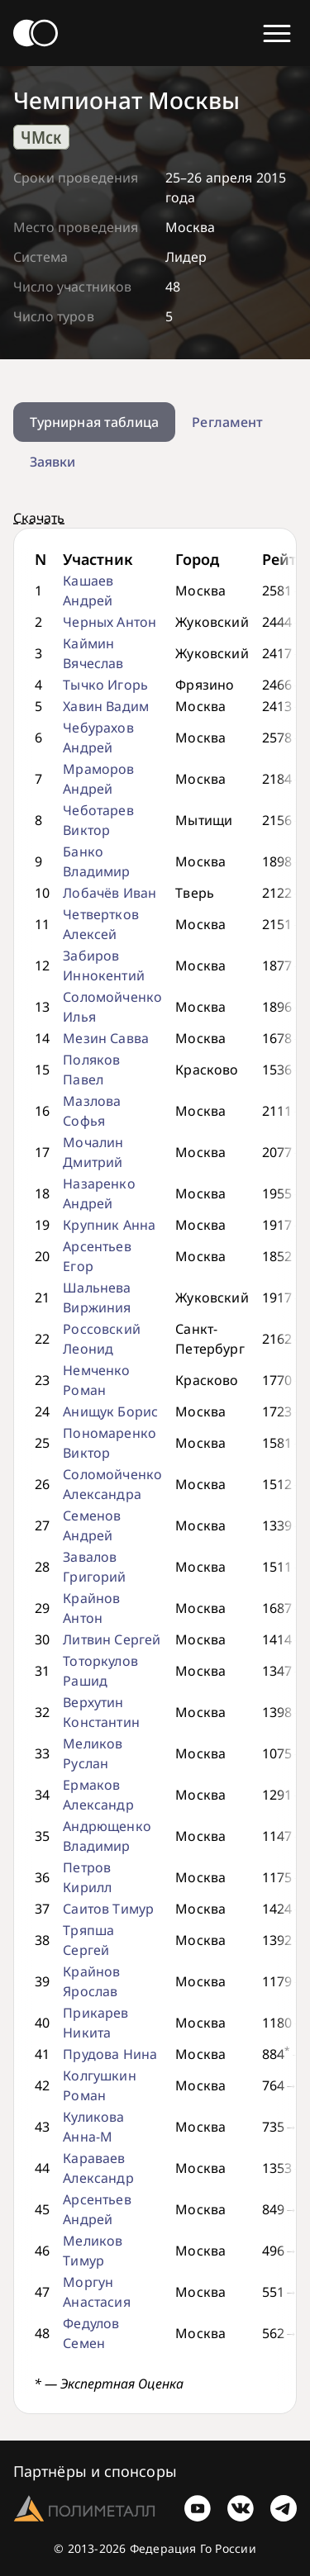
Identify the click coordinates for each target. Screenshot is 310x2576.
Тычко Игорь (105, 685)
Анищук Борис (110, 1411)
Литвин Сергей (111, 1639)
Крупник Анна (109, 1225)
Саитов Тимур (108, 1909)
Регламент (227, 422)
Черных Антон (109, 622)
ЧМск (41, 137)
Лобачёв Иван (109, 893)
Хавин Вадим (106, 706)
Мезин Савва (106, 1038)
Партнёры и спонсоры (95, 2471)
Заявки (52, 462)
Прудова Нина (110, 2054)
